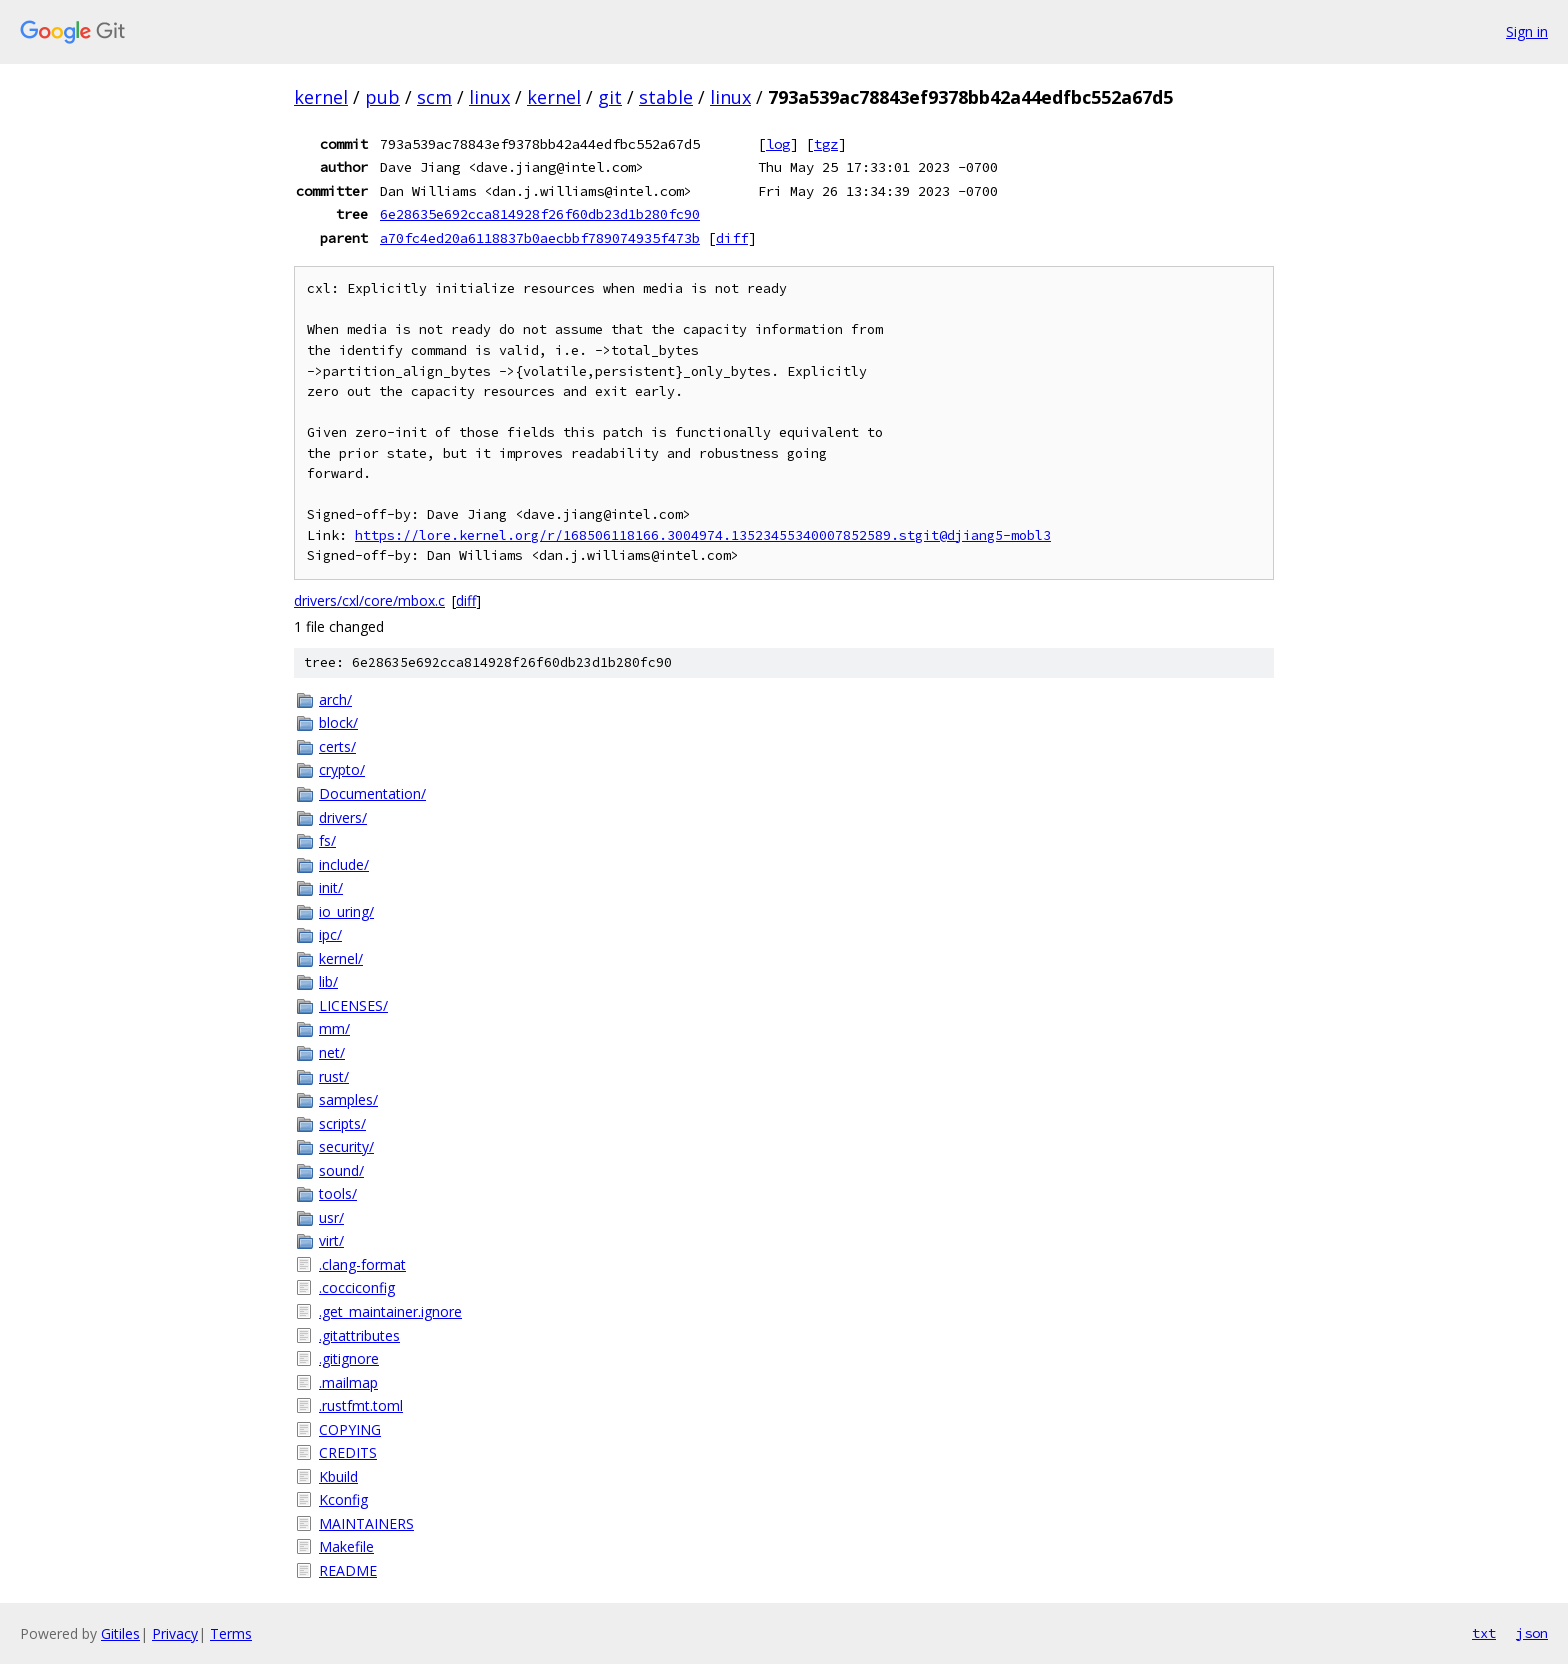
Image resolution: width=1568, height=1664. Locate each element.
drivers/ (343, 817)
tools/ (338, 1193)
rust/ (334, 1076)
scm (434, 97)
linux (489, 97)
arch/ (335, 699)
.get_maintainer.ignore (390, 1311)
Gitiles (120, 1633)
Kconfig (343, 1499)
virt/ (331, 1240)
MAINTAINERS (366, 1523)
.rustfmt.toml (361, 1405)
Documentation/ (372, 793)
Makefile (346, 1546)
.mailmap (348, 1382)
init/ (331, 887)
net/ (332, 1052)
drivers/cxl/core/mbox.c (369, 600)
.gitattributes (359, 1335)
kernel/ (341, 958)
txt (1484, 1633)
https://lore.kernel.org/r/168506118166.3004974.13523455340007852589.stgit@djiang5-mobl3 (703, 535)
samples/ (348, 1099)
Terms (231, 1633)
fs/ (327, 840)
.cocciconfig (357, 1287)
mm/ (334, 1028)
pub (382, 97)
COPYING (350, 1429)
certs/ (337, 746)
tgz (826, 144)
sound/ (341, 1170)
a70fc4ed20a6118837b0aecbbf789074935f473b (540, 238)
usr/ (331, 1217)
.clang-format (362, 1264)
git (610, 97)
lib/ (328, 981)
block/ (338, 722)
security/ (346, 1146)
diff (732, 238)
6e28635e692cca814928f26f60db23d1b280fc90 (540, 214)
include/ (344, 864)
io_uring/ (346, 911)
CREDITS (348, 1452)
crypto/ (342, 769)
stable (666, 97)
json (1532, 1633)
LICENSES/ (353, 1005)
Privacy (175, 1633)
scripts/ (342, 1123)
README (348, 1570)
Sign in (1527, 31)
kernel (321, 97)
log (778, 144)
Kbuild (338, 1476)
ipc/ (330, 934)
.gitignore (349, 1358)
